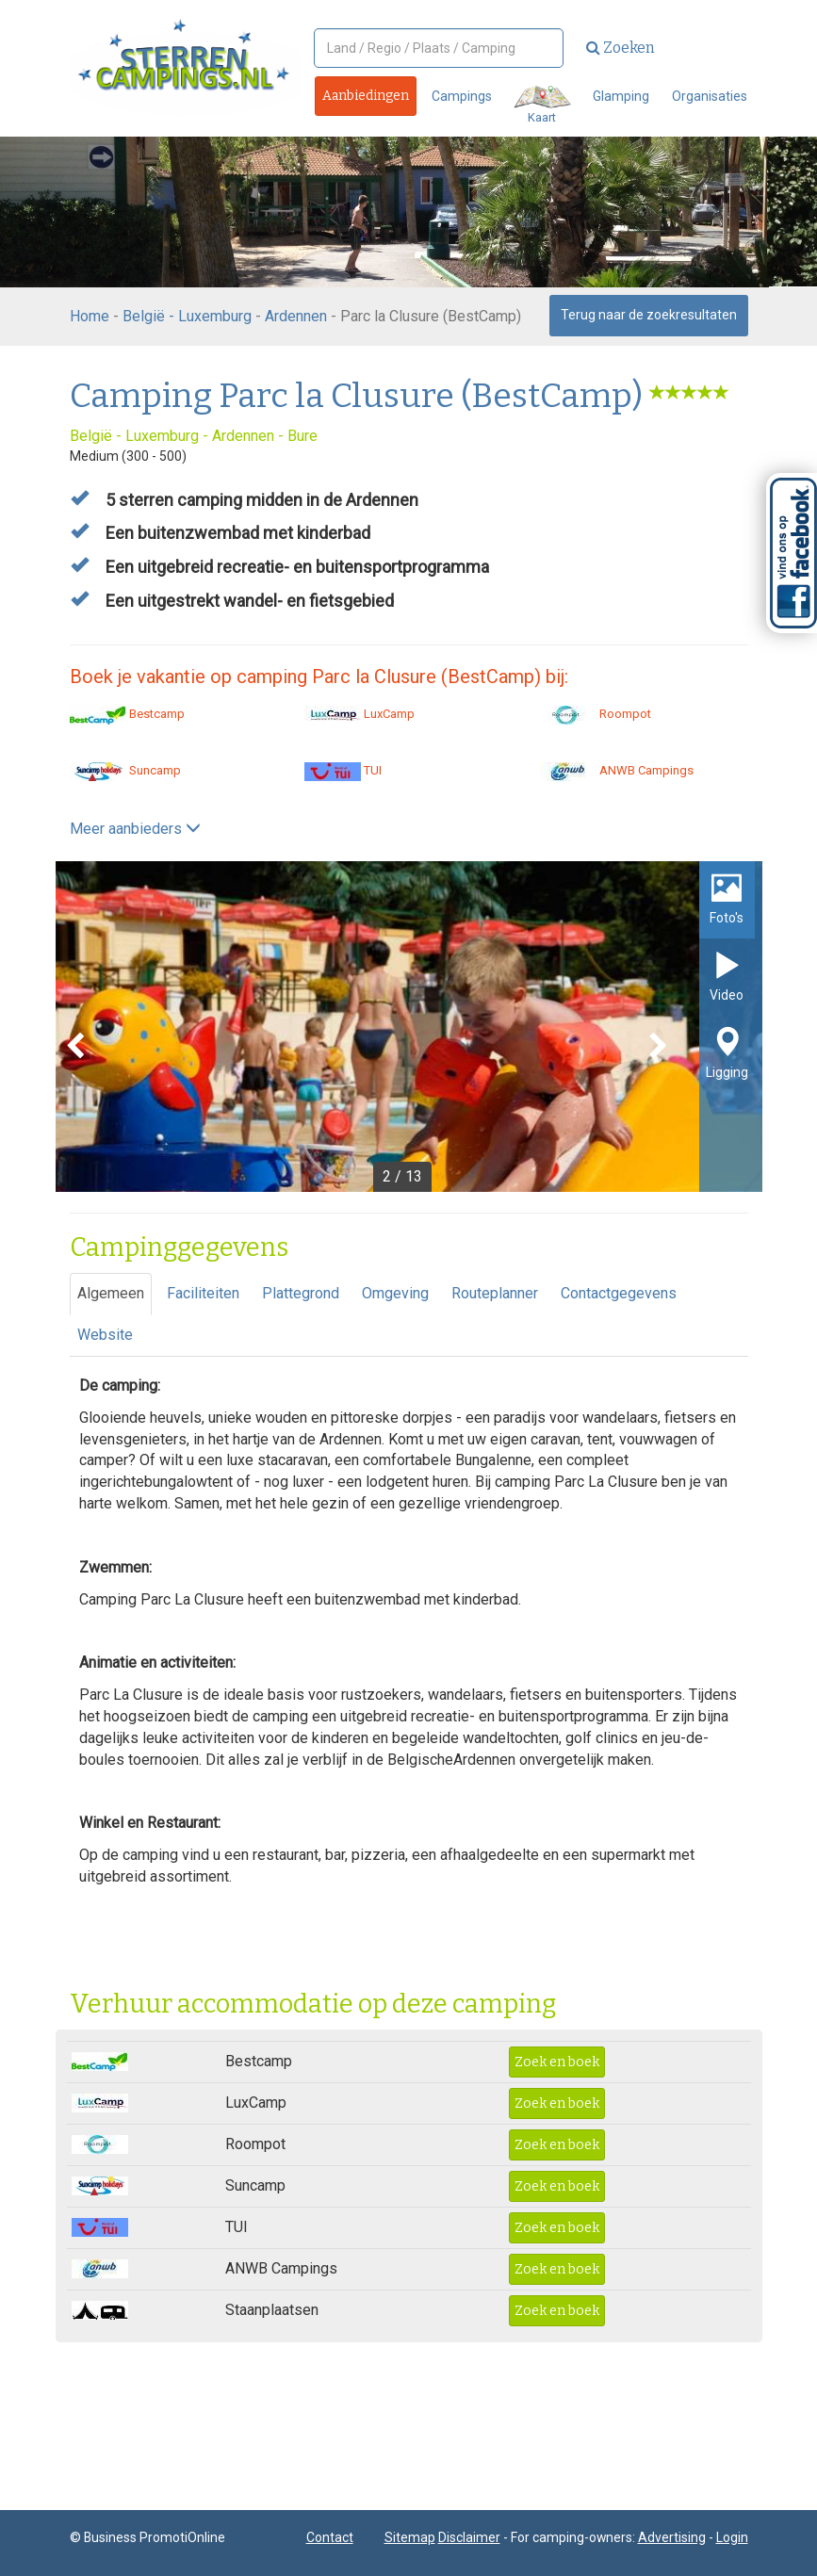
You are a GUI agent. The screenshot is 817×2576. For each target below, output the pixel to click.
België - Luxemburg (187, 316)
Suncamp (125, 770)
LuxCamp (359, 714)
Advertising (672, 2537)
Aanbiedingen (365, 96)
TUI (343, 770)
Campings (462, 96)
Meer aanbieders (135, 829)
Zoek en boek (557, 2062)
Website (105, 1335)
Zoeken (620, 48)
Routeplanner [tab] (494, 1293)
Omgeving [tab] (395, 1293)
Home (89, 316)
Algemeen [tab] (110, 1293)
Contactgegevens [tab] (619, 1293)
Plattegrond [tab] (300, 1293)
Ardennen (296, 316)
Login (732, 2537)
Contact (329, 2537)
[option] (409, 1026)
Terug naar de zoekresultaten (649, 314)
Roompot (595, 714)
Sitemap (409, 2537)
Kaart (542, 105)
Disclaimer (469, 2537)
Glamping (621, 96)
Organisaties (709, 96)
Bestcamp (127, 714)
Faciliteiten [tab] (203, 1293)
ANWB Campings (617, 770)
